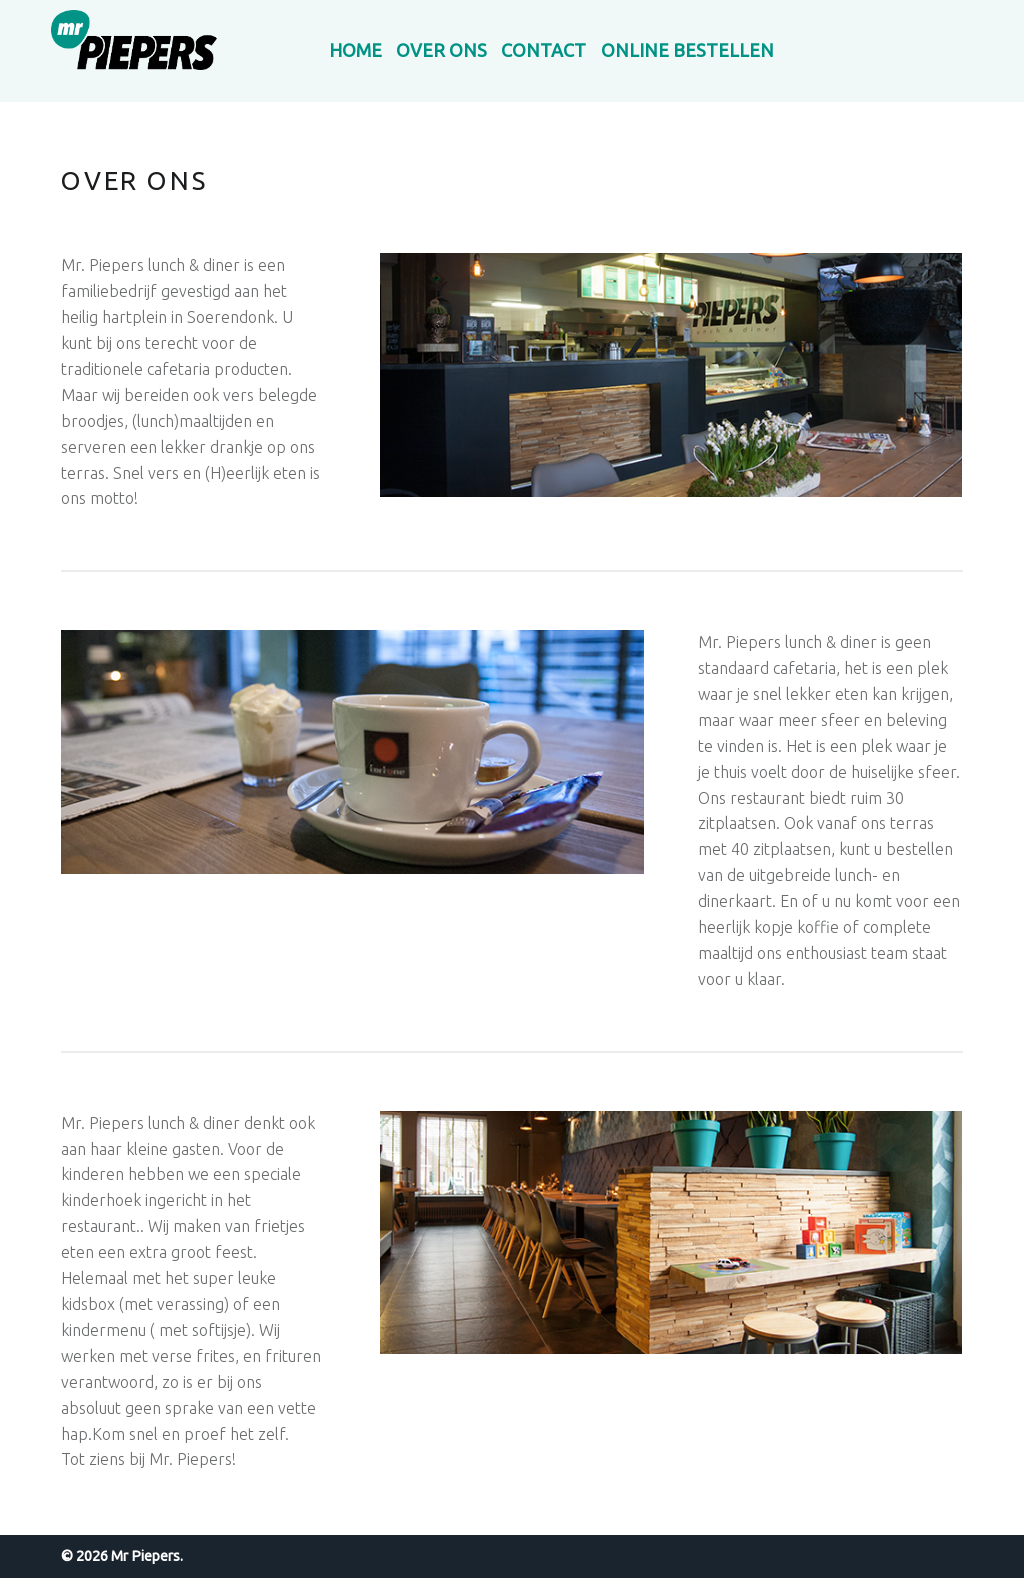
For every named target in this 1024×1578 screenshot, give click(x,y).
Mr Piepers (145, 1556)
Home (355, 50)
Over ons (441, 50)
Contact (543, 50)
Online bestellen (687, 50)
